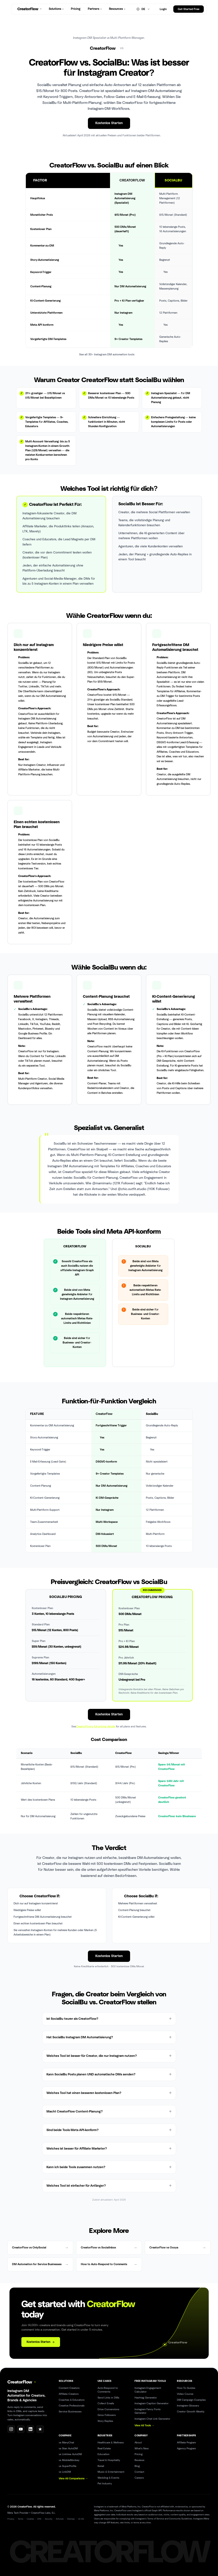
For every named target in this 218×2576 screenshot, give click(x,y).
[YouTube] (21, 2429)
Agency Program (186, 2448)
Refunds (60, 2519)
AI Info (81, 2519)
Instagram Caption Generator (152, 2403)
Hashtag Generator (146, 2397)
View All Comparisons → (73, 2478)
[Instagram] (11, 2429)
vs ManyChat (66, 2442)
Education (103, 2454)
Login (163, 9)
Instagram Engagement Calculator (148, 2390)
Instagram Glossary (188, 2405)
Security (48, 2519)
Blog (137, 2466)
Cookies (30, 2519)
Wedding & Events (108, 2478)
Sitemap (71, 2519)
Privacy (10, 2519)
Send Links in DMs (108, 2397)
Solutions (55, 8)
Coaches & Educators (72, 2400)
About (138, 2442)
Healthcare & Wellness (111, 2442)
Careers (139, 2478)
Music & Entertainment (111, 2472)
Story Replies (105, 2421)
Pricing (75, 8)
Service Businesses (70, 2411)
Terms (20, 2519)
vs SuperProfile (67, 2466)
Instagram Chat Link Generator (152, 2419)
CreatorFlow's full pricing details (95, 1726)
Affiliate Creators (69, 2394)
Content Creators (69, 2388)
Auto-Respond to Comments (108, 2390)
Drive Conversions (108, 2409)
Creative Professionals (72, 2405)
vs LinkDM (65, 2472)
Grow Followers (107, 2415)
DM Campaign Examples (191, 2400)
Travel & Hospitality (109, 2460)
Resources (116, 8)
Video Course (185, 2394)
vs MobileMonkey (69, 2460)
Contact (139, 2472)
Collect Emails (106, 2403)
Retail (101, 2466)
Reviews (139, 2460)
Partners (93, 8)
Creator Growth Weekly (190, 2411)
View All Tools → (144, 2425)
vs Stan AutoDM (68, 2448)
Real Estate (104, 2448)
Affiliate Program (186, 2442)
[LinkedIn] (30, 2429)
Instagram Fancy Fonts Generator (148, 2411)
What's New (142, 2448)
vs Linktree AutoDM (70, 2454)
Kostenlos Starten (109, 123)
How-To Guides (186, 2388)
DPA (39, 2519)
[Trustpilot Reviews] (40, 2429)
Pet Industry (105, 2483)
